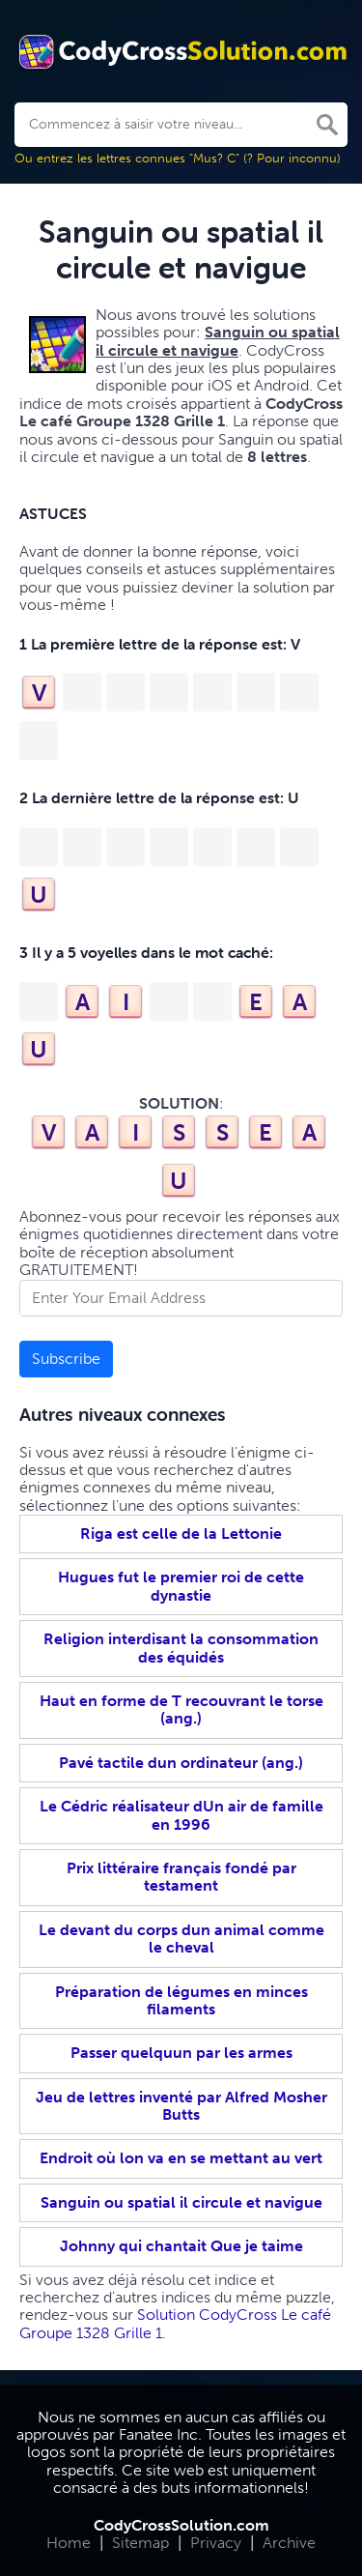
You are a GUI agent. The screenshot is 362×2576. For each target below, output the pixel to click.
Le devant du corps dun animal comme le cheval (181, 1938)
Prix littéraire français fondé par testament (181, 1877)
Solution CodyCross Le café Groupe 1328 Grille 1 (175, 2323)
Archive (289, 2542)
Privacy (215, 2542)
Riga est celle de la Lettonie (181, 1533)
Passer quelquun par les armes (181, 2052)
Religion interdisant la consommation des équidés (181, 1647)
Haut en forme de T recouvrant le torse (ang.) (181, 1709)
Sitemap (140, 2542)
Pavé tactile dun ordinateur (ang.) (181, 1762)
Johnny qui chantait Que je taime (181, 2246)
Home (68, 2542)
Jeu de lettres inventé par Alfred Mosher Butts (181, 2106)
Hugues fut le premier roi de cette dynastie (181, 1586)
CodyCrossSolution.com (181, 2525)
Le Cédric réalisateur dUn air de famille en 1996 (181, 1815)
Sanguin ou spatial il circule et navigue (181, 2202)
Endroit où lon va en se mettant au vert (181, 2158)
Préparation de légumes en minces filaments (181, 2000)
